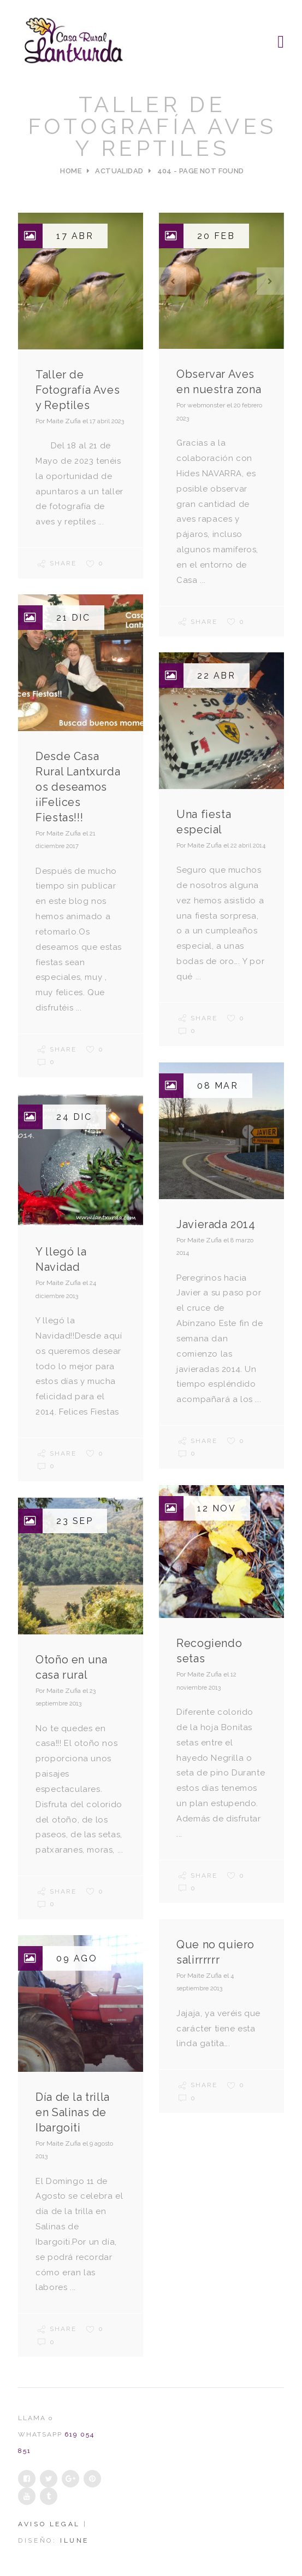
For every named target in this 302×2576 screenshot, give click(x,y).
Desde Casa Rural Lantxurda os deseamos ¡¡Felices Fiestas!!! (77, 787)
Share (57, 562)
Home (70, 171)
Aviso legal (51, 2524)
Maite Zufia (63, 421)
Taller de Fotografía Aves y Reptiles (77, 390)
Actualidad (119, 171)
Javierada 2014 (215, 1224)
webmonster (206, 405)
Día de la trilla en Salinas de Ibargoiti (72, 2112)
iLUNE (74, 2540)
